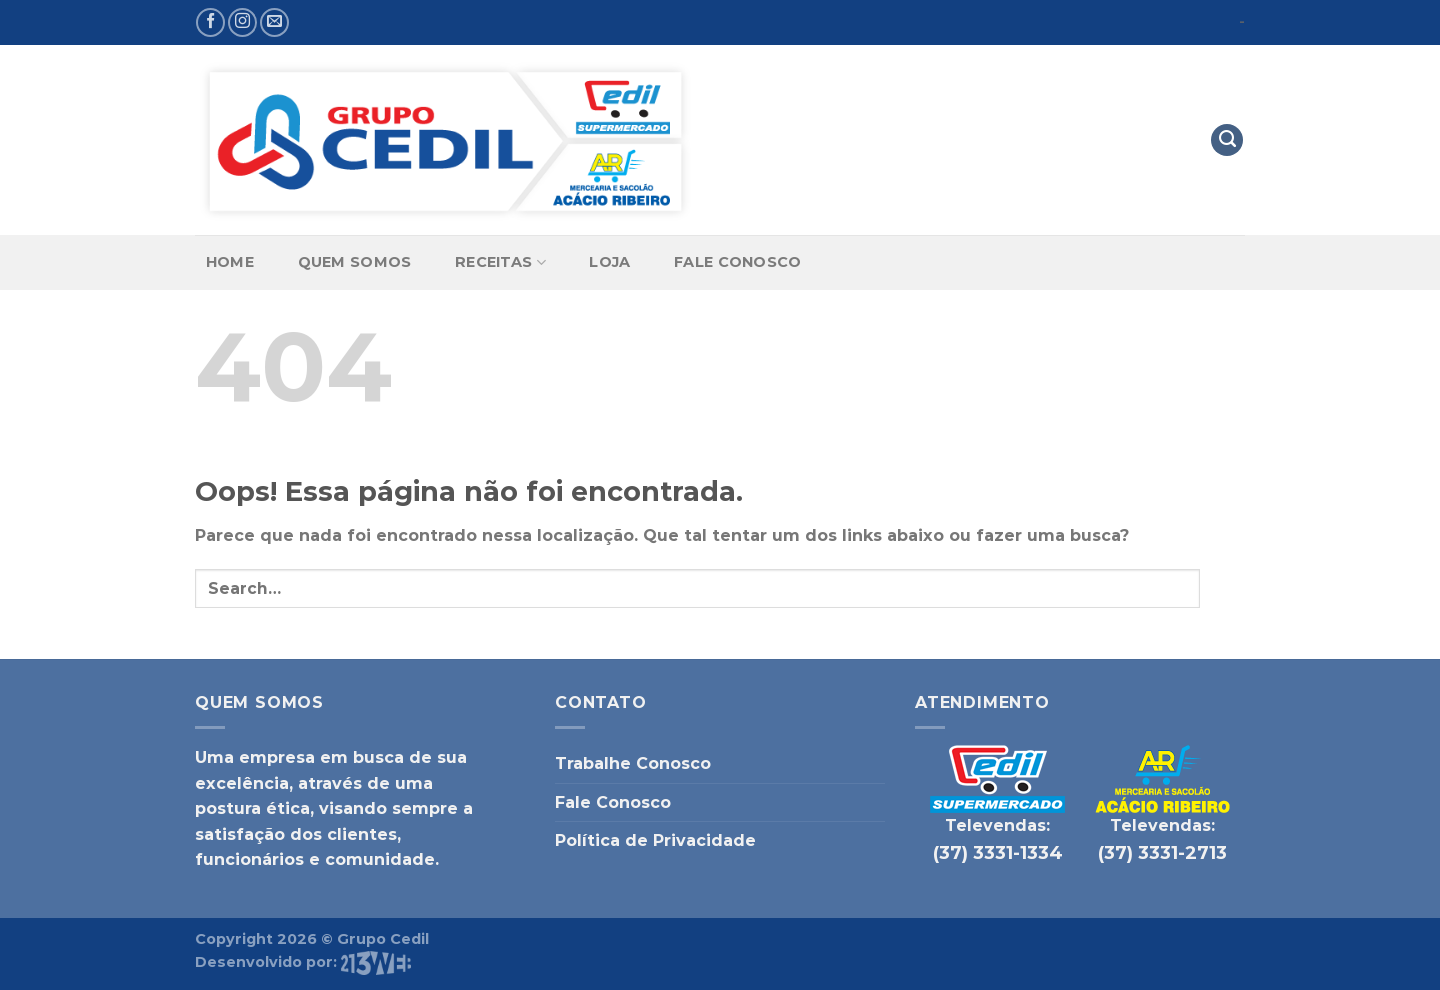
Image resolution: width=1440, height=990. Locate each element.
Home (230, 262)
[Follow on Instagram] (242, 22)
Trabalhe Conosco (633, 763)
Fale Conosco (737, 262)
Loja (609, 262)
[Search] (1227, 140)
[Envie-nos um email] (274, 22)
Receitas (500, 262)
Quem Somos (355, 262)
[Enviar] (1222, 588)
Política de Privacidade (655, 840)
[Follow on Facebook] (210, 22)
